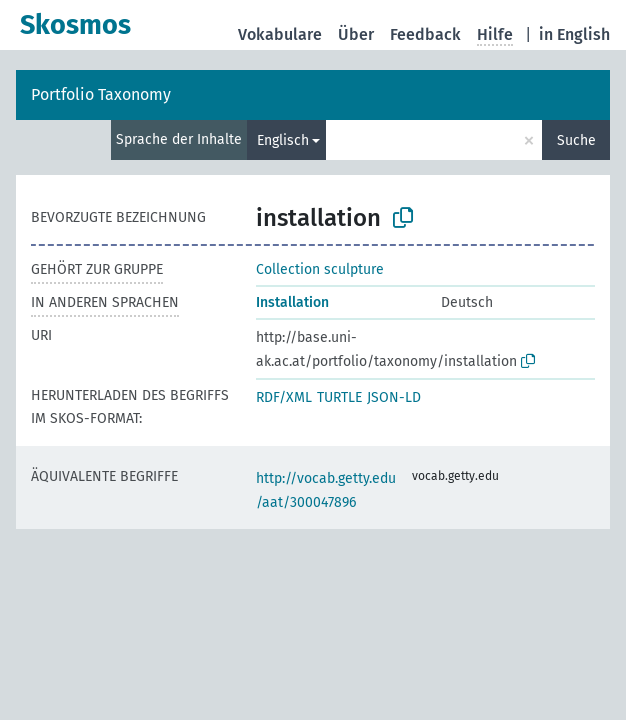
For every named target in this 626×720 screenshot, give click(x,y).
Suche (576, 140)
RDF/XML (284, 397)
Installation (292, 302)
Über (356, 34)
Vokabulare (280, 34)
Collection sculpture (320, 269)
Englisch (283, 140)
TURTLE (339, 397)
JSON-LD (394, 397)
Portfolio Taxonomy (101, 94)
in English (574, 34)
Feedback (425, 34)
